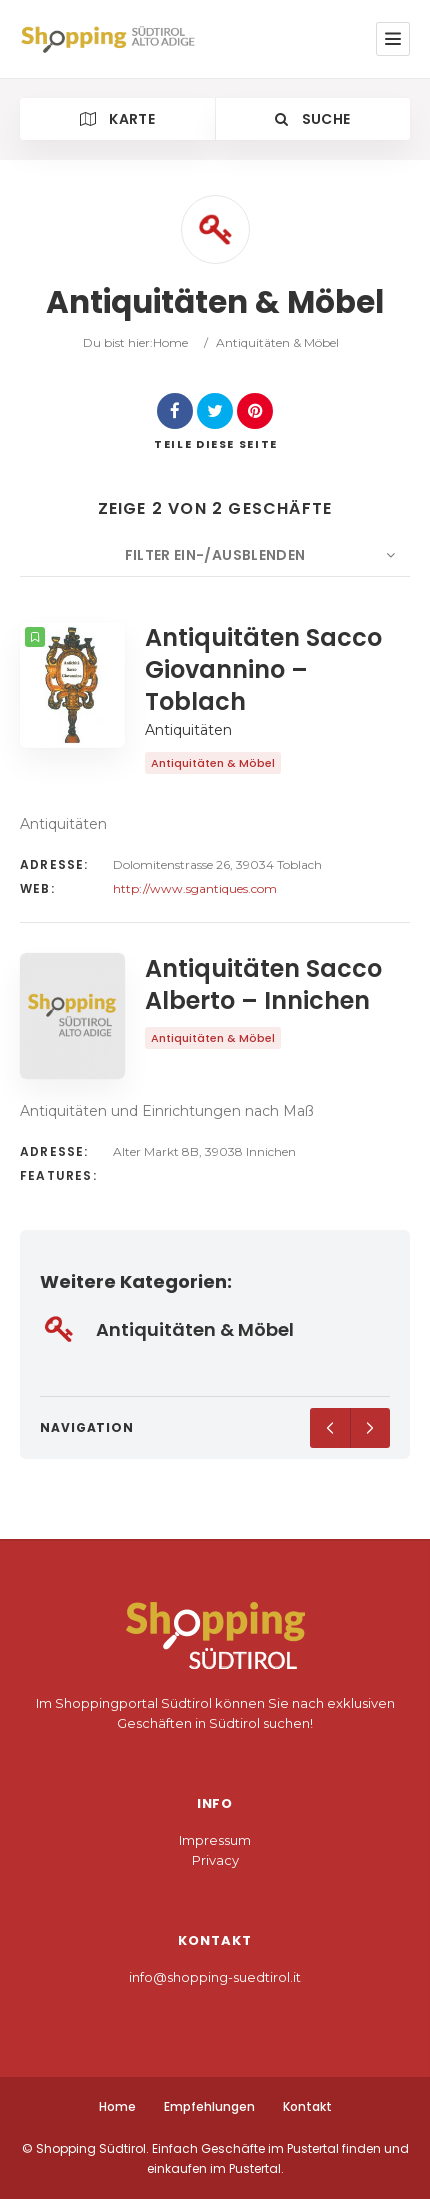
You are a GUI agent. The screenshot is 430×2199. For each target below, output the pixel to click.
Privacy (215, 1860)
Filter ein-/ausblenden (215, 555)
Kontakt (307, 2106)
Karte (117, 119)
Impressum (215, 1840)
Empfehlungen (209, 2106)
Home (170, 342)
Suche (312, 119)
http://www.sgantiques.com (195, 888)
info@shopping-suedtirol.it (215, 1977)
